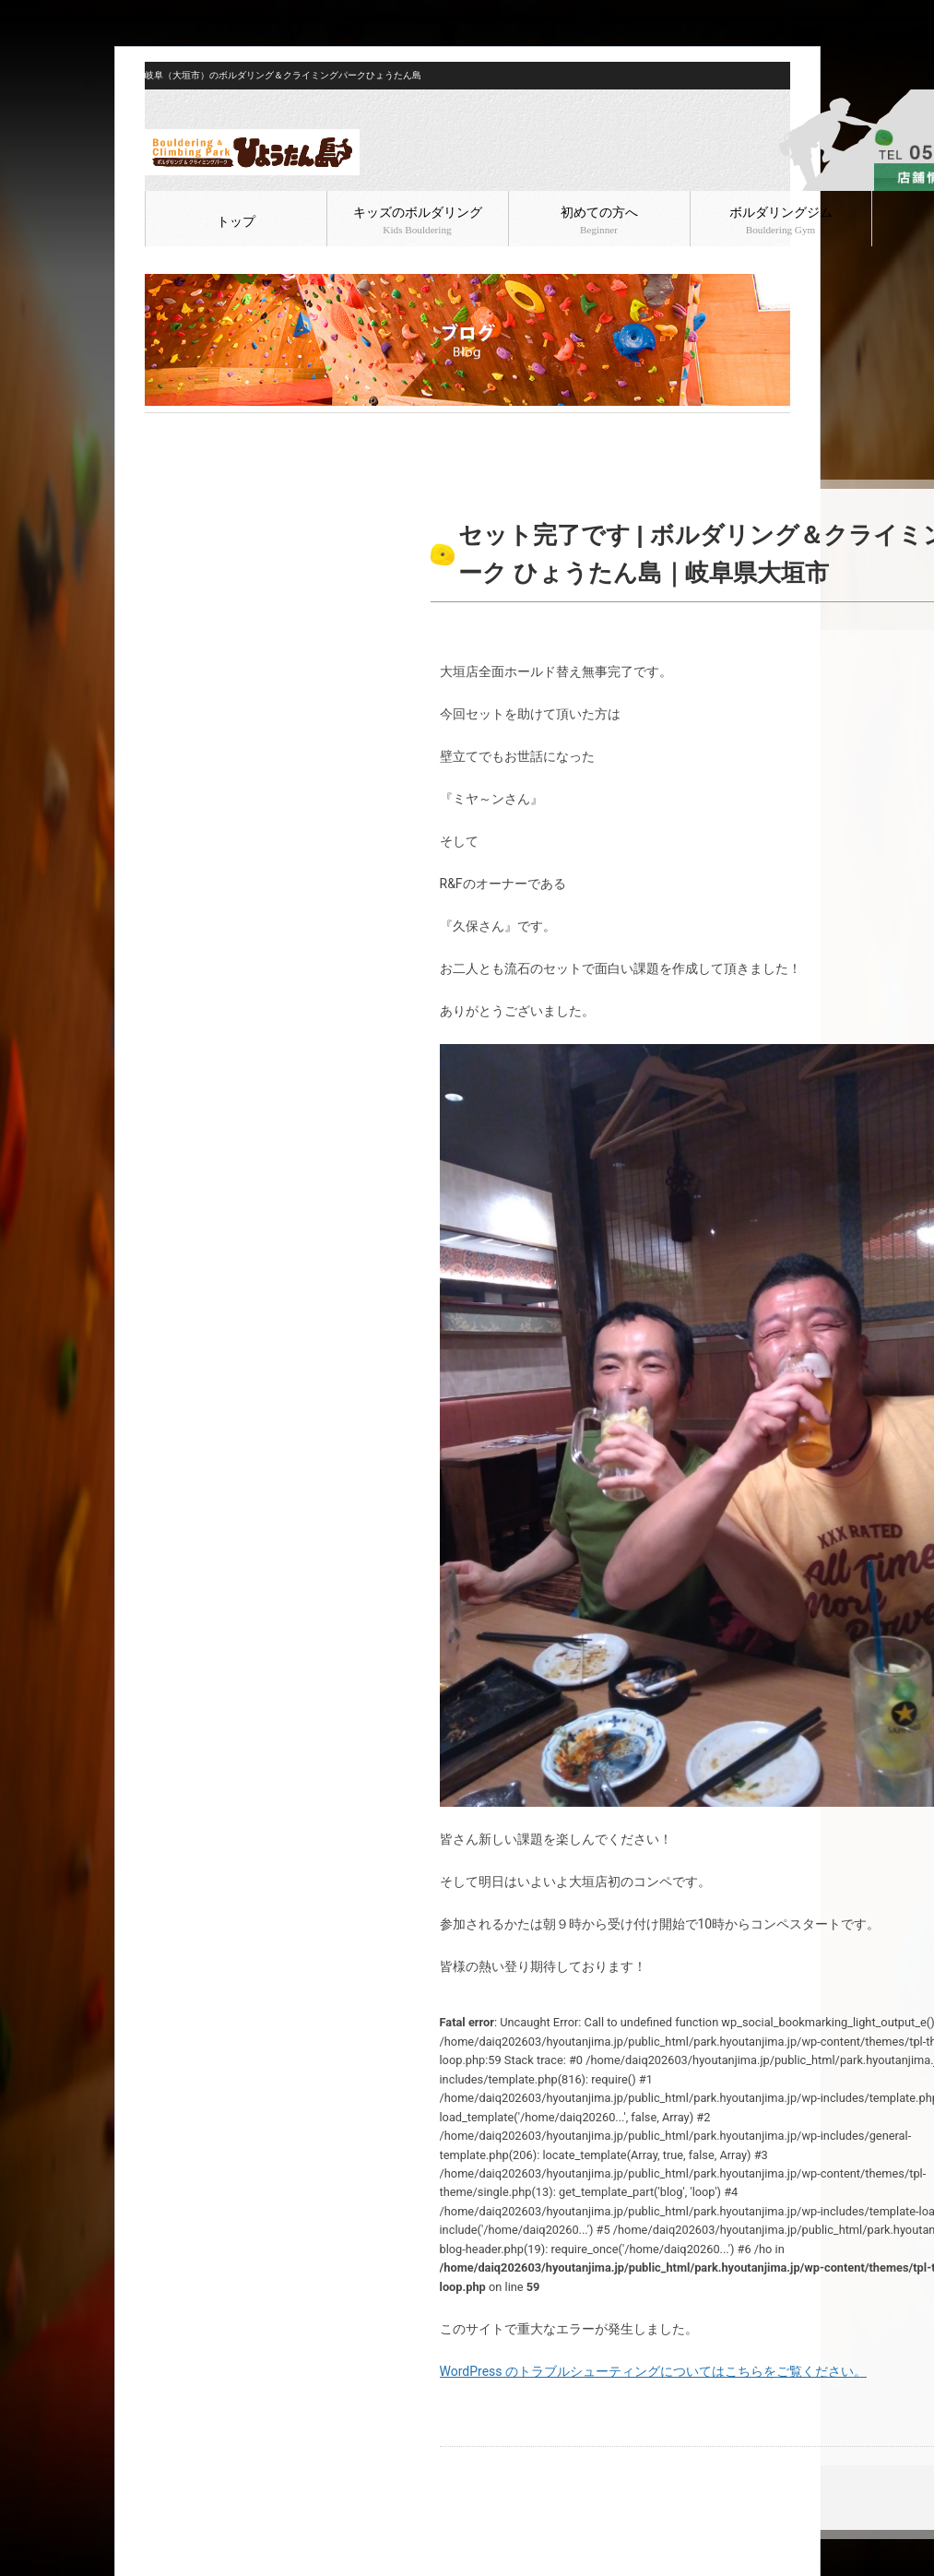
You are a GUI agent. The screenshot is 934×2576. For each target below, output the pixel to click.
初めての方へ (599, 220)
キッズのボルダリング (417, 220)
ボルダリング (262, 427)
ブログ (201, 427)
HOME (160, 427)
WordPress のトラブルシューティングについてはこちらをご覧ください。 (654, 2371)
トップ (236, 222)
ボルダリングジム (781, 220)
